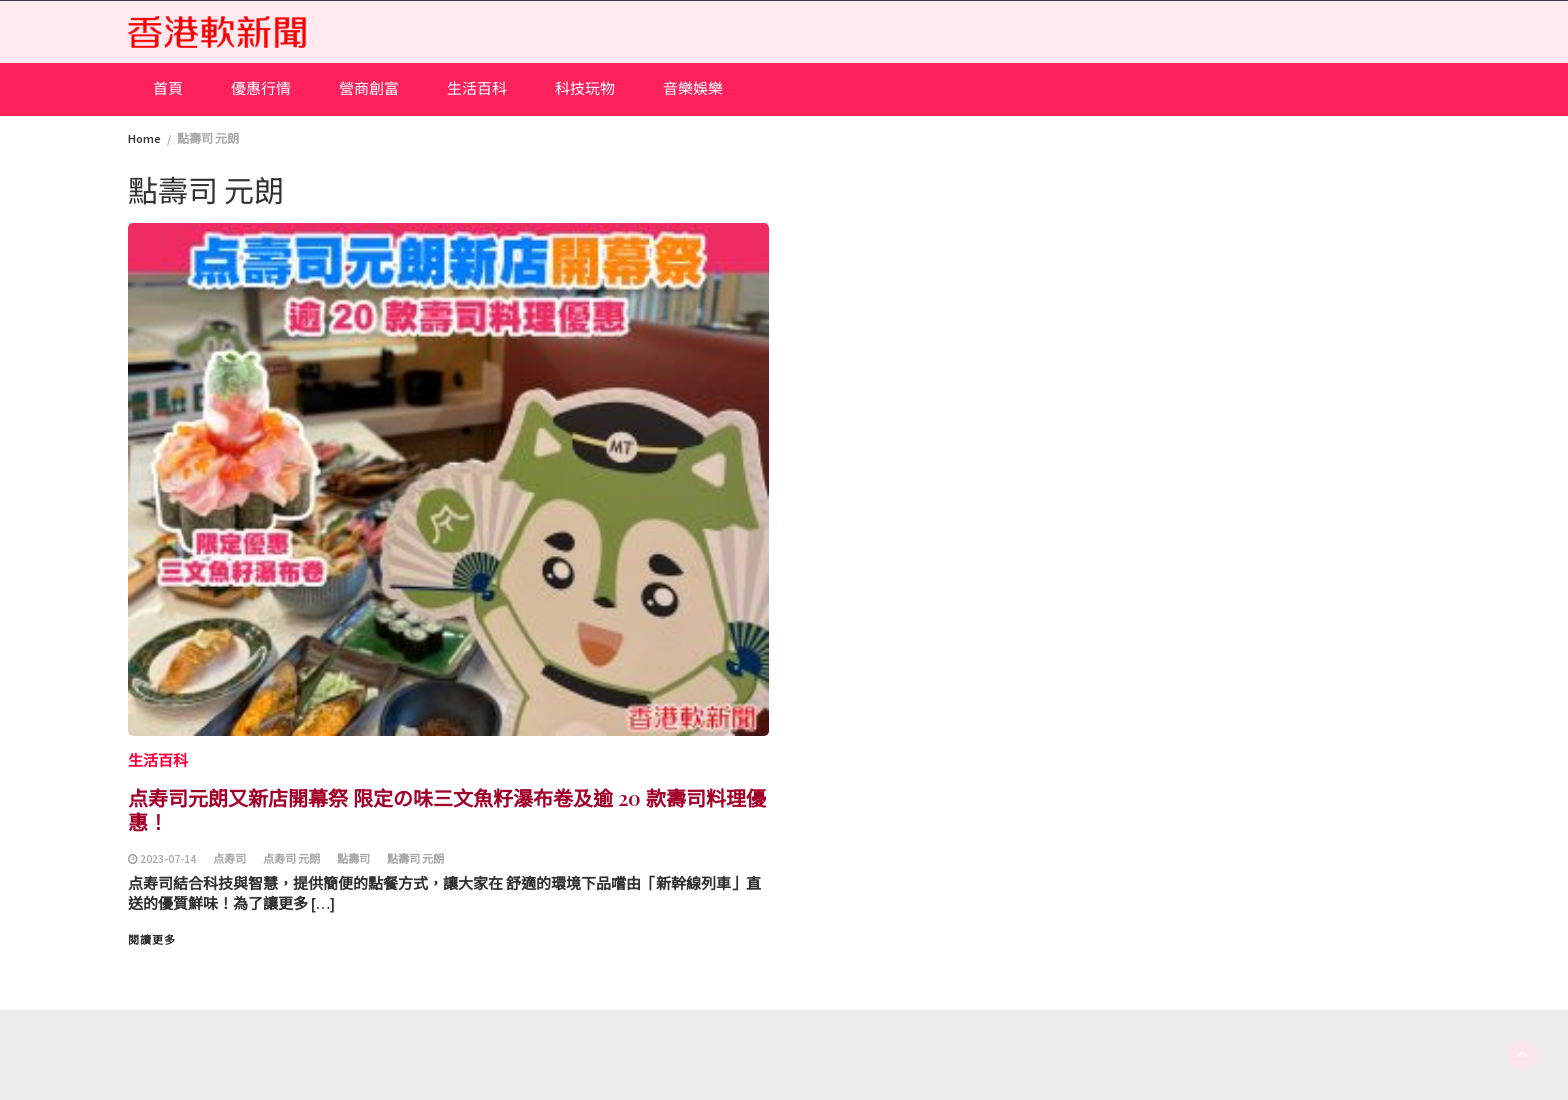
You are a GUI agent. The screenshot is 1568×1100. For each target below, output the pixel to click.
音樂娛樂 (693, 88)
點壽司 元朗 (415, 859)
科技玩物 (585, 88)
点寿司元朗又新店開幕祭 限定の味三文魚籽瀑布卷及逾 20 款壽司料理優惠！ (447, 809)
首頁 (168, 88)
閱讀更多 (152, 940)
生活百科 (477, 88)
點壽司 (353, 859)
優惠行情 (261, 88)
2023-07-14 (168, 859)
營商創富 (369, 88)
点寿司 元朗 (291, 859)
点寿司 (229, 859)
